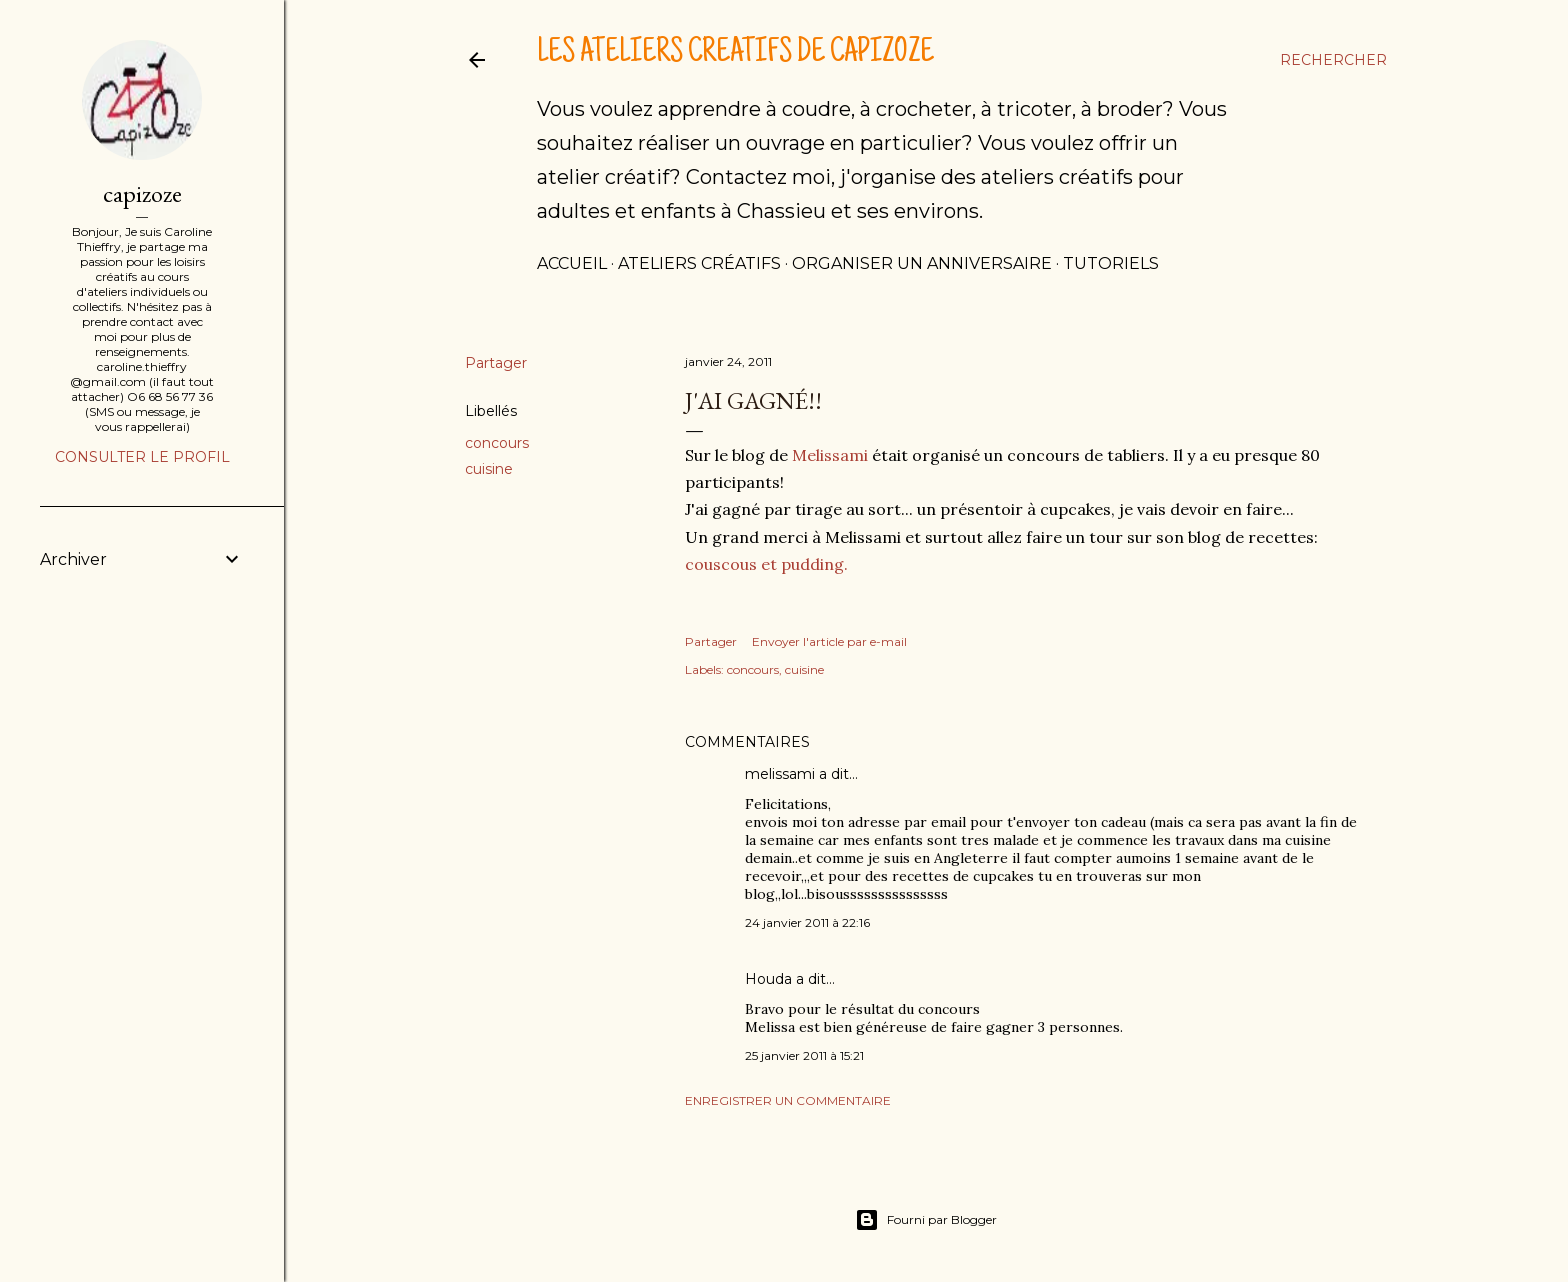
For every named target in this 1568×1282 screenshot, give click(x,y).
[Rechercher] (1333, 60)
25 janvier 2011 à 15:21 (804, 1055)
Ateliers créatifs (699, 263)
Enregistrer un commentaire (788, 1100)
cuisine (489, 469)
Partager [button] (496, 363)
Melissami (830, 455)
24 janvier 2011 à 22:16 (807, 922)
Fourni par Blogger (926, 1220)
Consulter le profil (142, 457)
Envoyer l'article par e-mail (829, 641)
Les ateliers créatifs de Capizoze (735, 54)
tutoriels (1111, 263)
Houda (768, 979)
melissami (780, 774)
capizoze (142, 193)
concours (497, 443)
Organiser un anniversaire (922, 263)
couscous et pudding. (766, 564)
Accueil (572, 263)
